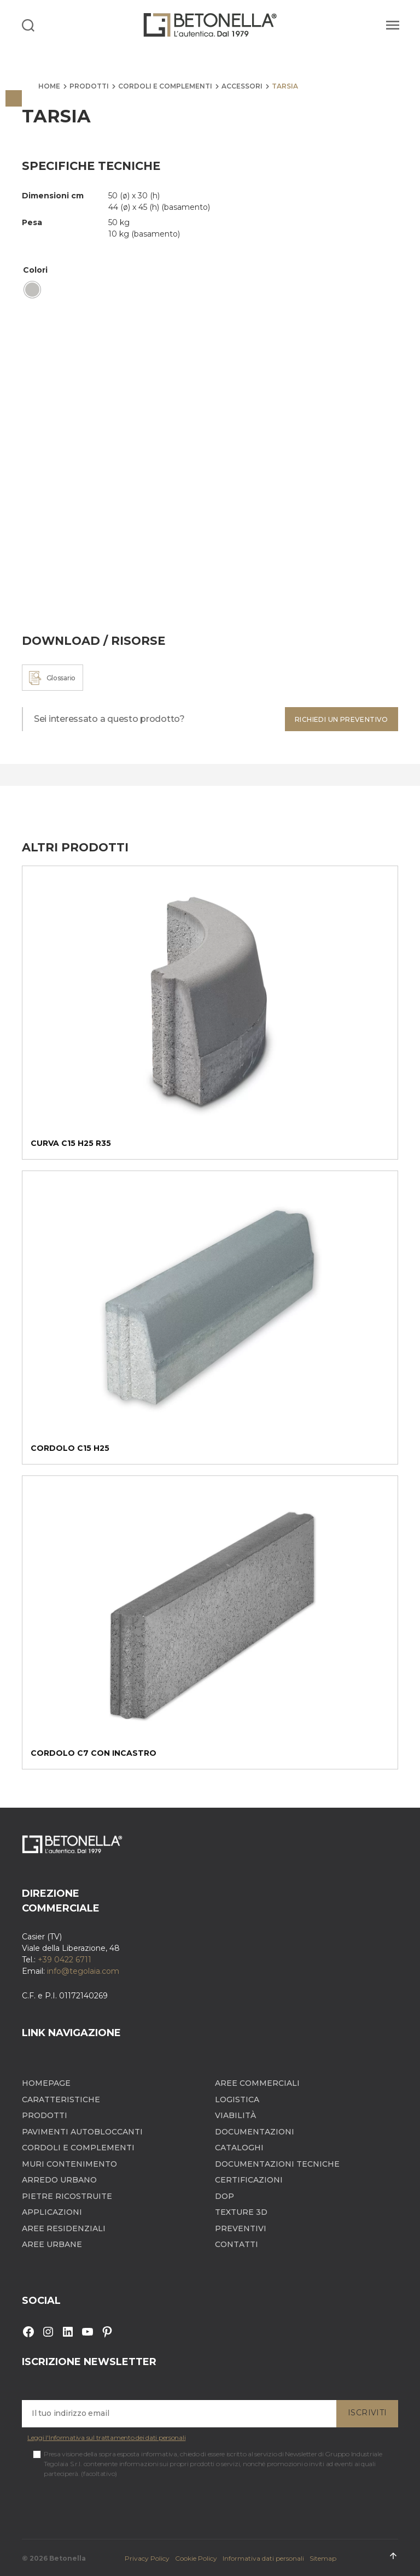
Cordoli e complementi (165, 86)
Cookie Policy (196, 2558)
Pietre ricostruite (67, 2196)
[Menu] (391, 24)
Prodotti (89, 86)
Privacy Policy (147, 2558)
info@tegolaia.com (83, 1971)
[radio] (32, 289)
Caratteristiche (61, 2099)
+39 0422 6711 (64, 1960)
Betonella (67, 2558)
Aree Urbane (52, 2244)
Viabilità (235, 2115)
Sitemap (323, 2558)
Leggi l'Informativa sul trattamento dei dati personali (106, 2437)
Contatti (236, 2244)
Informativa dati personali (263, 2558)
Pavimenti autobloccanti (82, 2132)
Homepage (46, 2083)
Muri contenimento (69, 2164)
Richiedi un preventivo (341, 719)
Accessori (241, 86)
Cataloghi (239, 2147)
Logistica (237, 2099)
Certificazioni (249, 2180)
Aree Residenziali (64, 2228)
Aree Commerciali (257, 2083)
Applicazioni (52, 2212)
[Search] (28, 24)
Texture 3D (241, 2212)
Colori (35, 270)
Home (49, 86)
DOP (224, 2196)
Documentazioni (254, 2132)
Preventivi (240, 2228)
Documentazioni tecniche (277, 2164)
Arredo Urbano (59, 2180)
